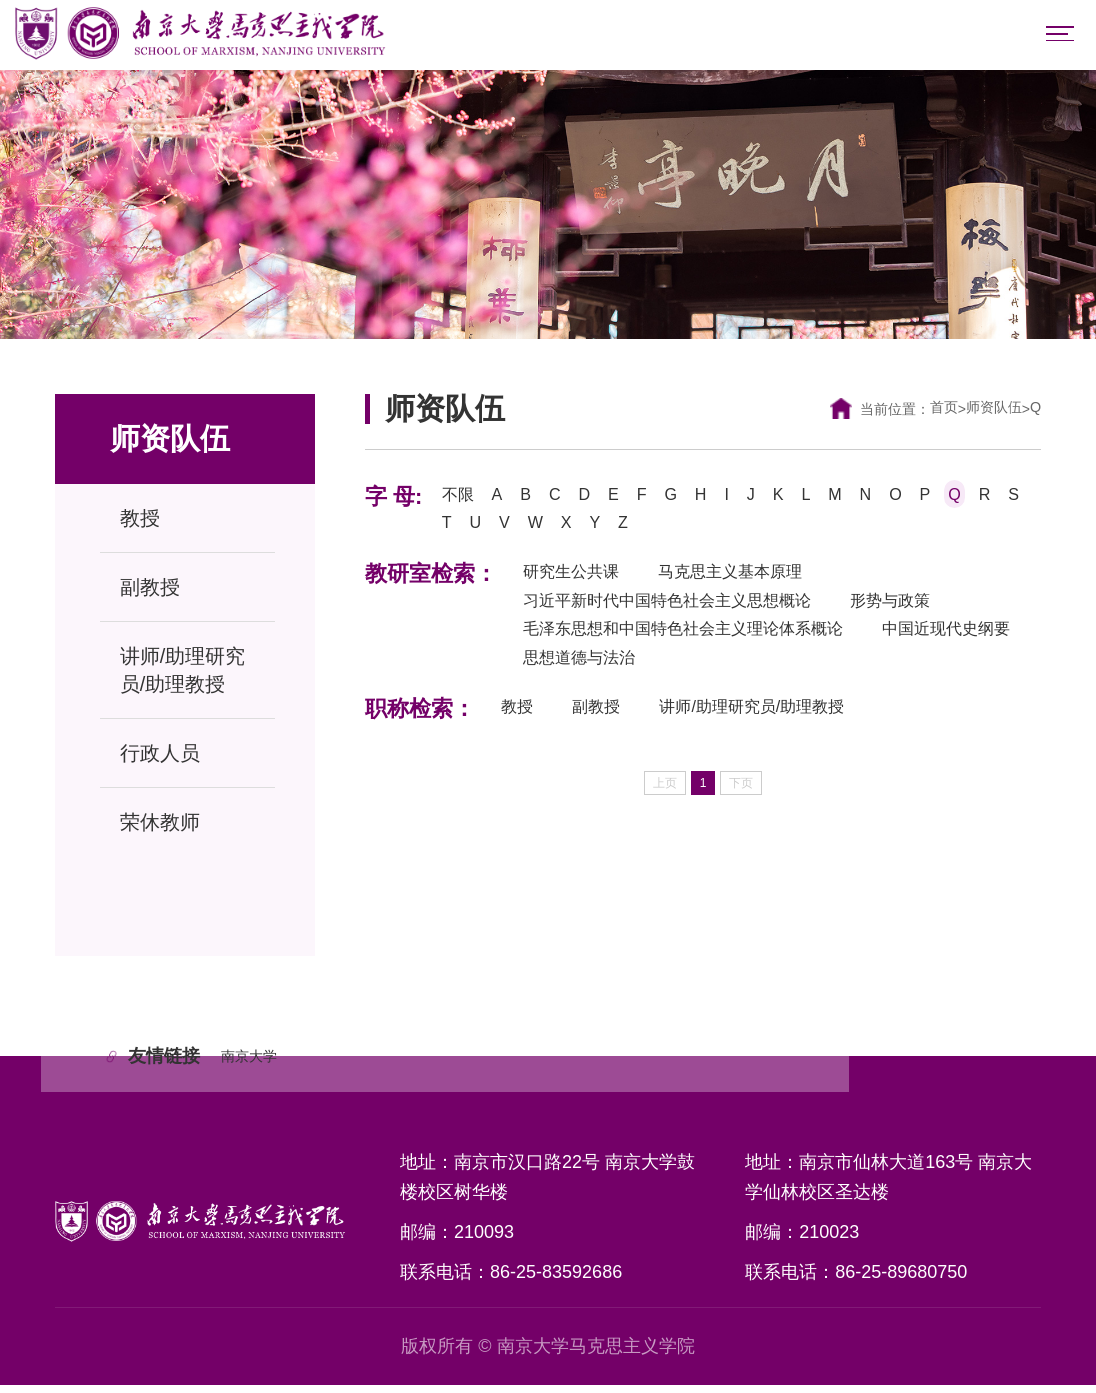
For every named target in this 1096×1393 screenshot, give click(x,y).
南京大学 (257, 1062)
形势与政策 (937, 617)
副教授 (150, 592)
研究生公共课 (578, 585)
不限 (460, 501)
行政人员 (160, 758)
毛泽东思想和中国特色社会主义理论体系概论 (704, 649)
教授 (140, 523)
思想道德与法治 (775, 681)
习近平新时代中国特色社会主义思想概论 (686, 617)
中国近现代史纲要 (596, 681)
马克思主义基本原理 (757, 585)
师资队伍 (989, 413)
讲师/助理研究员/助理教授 (183, 675)
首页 (932, 413)
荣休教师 (160, 827)
